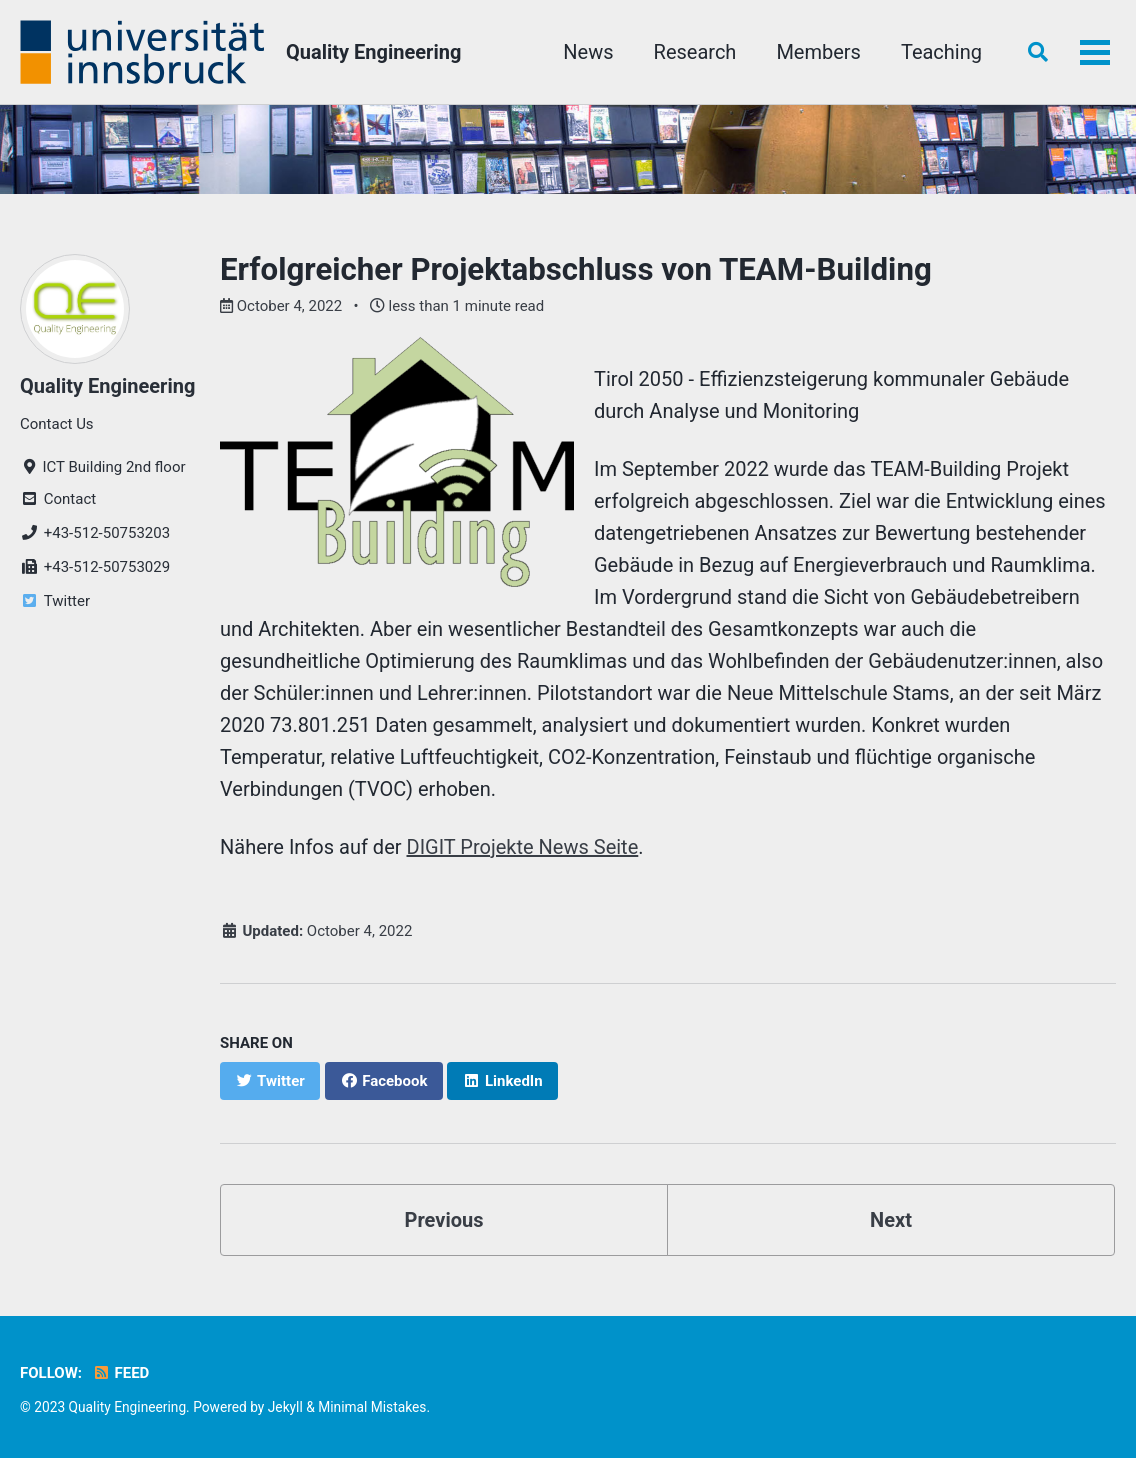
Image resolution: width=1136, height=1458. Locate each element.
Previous (444, 1220)
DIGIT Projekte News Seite (523, 847)
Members (818, 52)
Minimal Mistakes (372, 1407)
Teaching (941, 52)
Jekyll (285, 1407)
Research (695, 52)
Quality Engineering (373, 52)
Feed (120, 1373)
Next (891, 1220)
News (588, 52)
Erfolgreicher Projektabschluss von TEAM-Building (576, 269)
